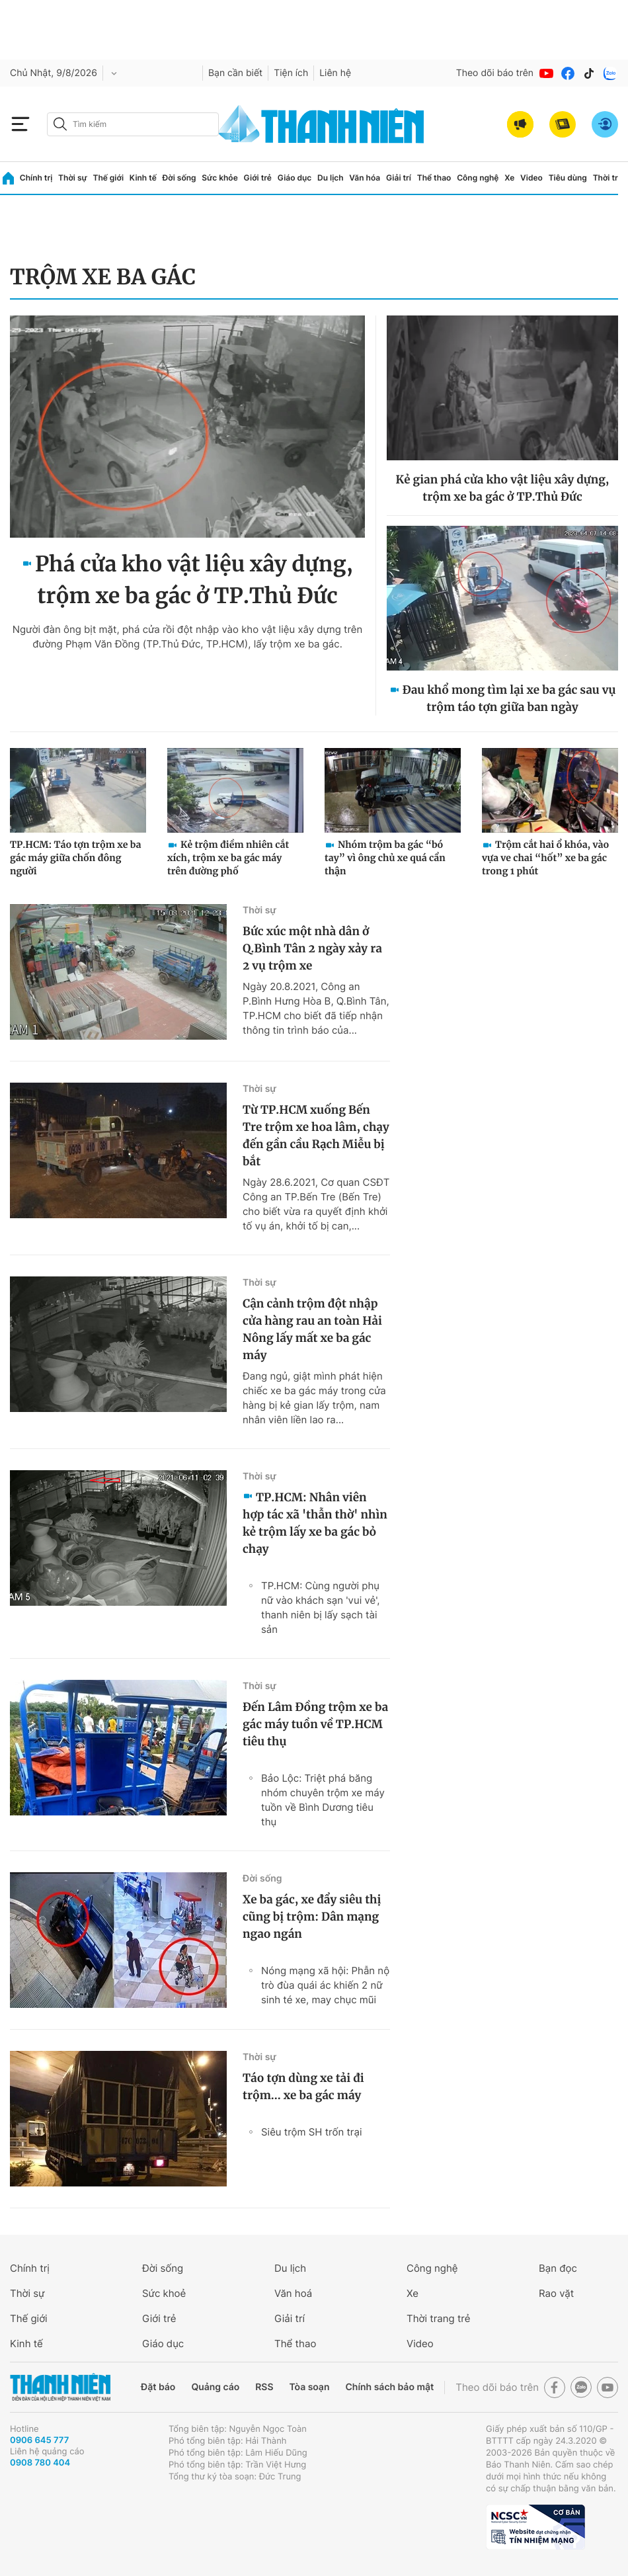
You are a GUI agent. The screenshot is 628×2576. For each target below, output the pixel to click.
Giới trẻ (258, 178)
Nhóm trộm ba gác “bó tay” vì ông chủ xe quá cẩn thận (385, 858)
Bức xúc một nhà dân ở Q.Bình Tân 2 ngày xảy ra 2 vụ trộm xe (312, 948)
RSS (264, 2387)
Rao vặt (556, 2293)
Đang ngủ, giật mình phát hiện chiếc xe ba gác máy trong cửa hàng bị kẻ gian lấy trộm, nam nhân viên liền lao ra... (314, 1398)
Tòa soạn (310, 2387)
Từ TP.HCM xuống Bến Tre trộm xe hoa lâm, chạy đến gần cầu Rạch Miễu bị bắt (316, 1135)
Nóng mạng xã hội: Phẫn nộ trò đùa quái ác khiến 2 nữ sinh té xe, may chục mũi (325, 1985)
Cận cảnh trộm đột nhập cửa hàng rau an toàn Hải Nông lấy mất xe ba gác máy (312, 1329)
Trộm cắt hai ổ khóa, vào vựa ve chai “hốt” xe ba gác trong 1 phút (545, 858)
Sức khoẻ (164, 2293)
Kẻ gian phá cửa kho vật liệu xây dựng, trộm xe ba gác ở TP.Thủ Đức (502, 488)
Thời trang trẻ (438, 2318)
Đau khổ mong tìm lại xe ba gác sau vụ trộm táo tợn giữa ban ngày (509, 698)
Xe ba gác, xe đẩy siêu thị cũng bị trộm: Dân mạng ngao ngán (312, 1916)
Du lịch (330, 178)
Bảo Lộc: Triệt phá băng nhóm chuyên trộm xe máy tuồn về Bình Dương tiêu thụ (323, 1800)
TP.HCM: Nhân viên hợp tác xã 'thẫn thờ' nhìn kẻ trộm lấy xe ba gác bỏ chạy (315, 1523)
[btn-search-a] (60, 124)
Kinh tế (143, 178)
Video (531, 178)
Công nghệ (477, 178)
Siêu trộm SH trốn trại (311, 2132)
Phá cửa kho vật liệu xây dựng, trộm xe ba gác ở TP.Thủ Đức (194, 580)
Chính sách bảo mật (389, 2387)
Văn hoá (293, 2293)
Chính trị (36, 178)
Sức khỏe (219, 178)
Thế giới (108, 178)
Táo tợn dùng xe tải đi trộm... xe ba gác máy (303, 2086)
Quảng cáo (215, 2387)
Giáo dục (295, 178)
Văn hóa (364, 178)
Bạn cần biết (235, 73)
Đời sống (179, 178)
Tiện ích (291, 73)
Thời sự (72, 178)
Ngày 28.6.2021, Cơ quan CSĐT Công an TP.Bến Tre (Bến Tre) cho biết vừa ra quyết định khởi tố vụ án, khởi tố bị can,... (316, 1204)
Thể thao (434, 178)
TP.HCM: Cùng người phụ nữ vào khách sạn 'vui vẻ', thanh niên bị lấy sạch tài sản (320, 1607)
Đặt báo (158, 2387)
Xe (509, 178)
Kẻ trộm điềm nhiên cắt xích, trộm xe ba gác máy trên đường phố (228, 858)
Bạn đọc (558, 2268)
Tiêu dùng (568, 178)
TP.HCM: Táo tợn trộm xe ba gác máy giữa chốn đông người (75, 858)
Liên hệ (335, 73)
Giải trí (398, 178)
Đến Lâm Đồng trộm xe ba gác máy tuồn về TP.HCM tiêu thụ (315, 1724)
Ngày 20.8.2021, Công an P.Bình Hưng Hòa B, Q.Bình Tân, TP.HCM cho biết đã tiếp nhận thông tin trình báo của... (316, 1008)
